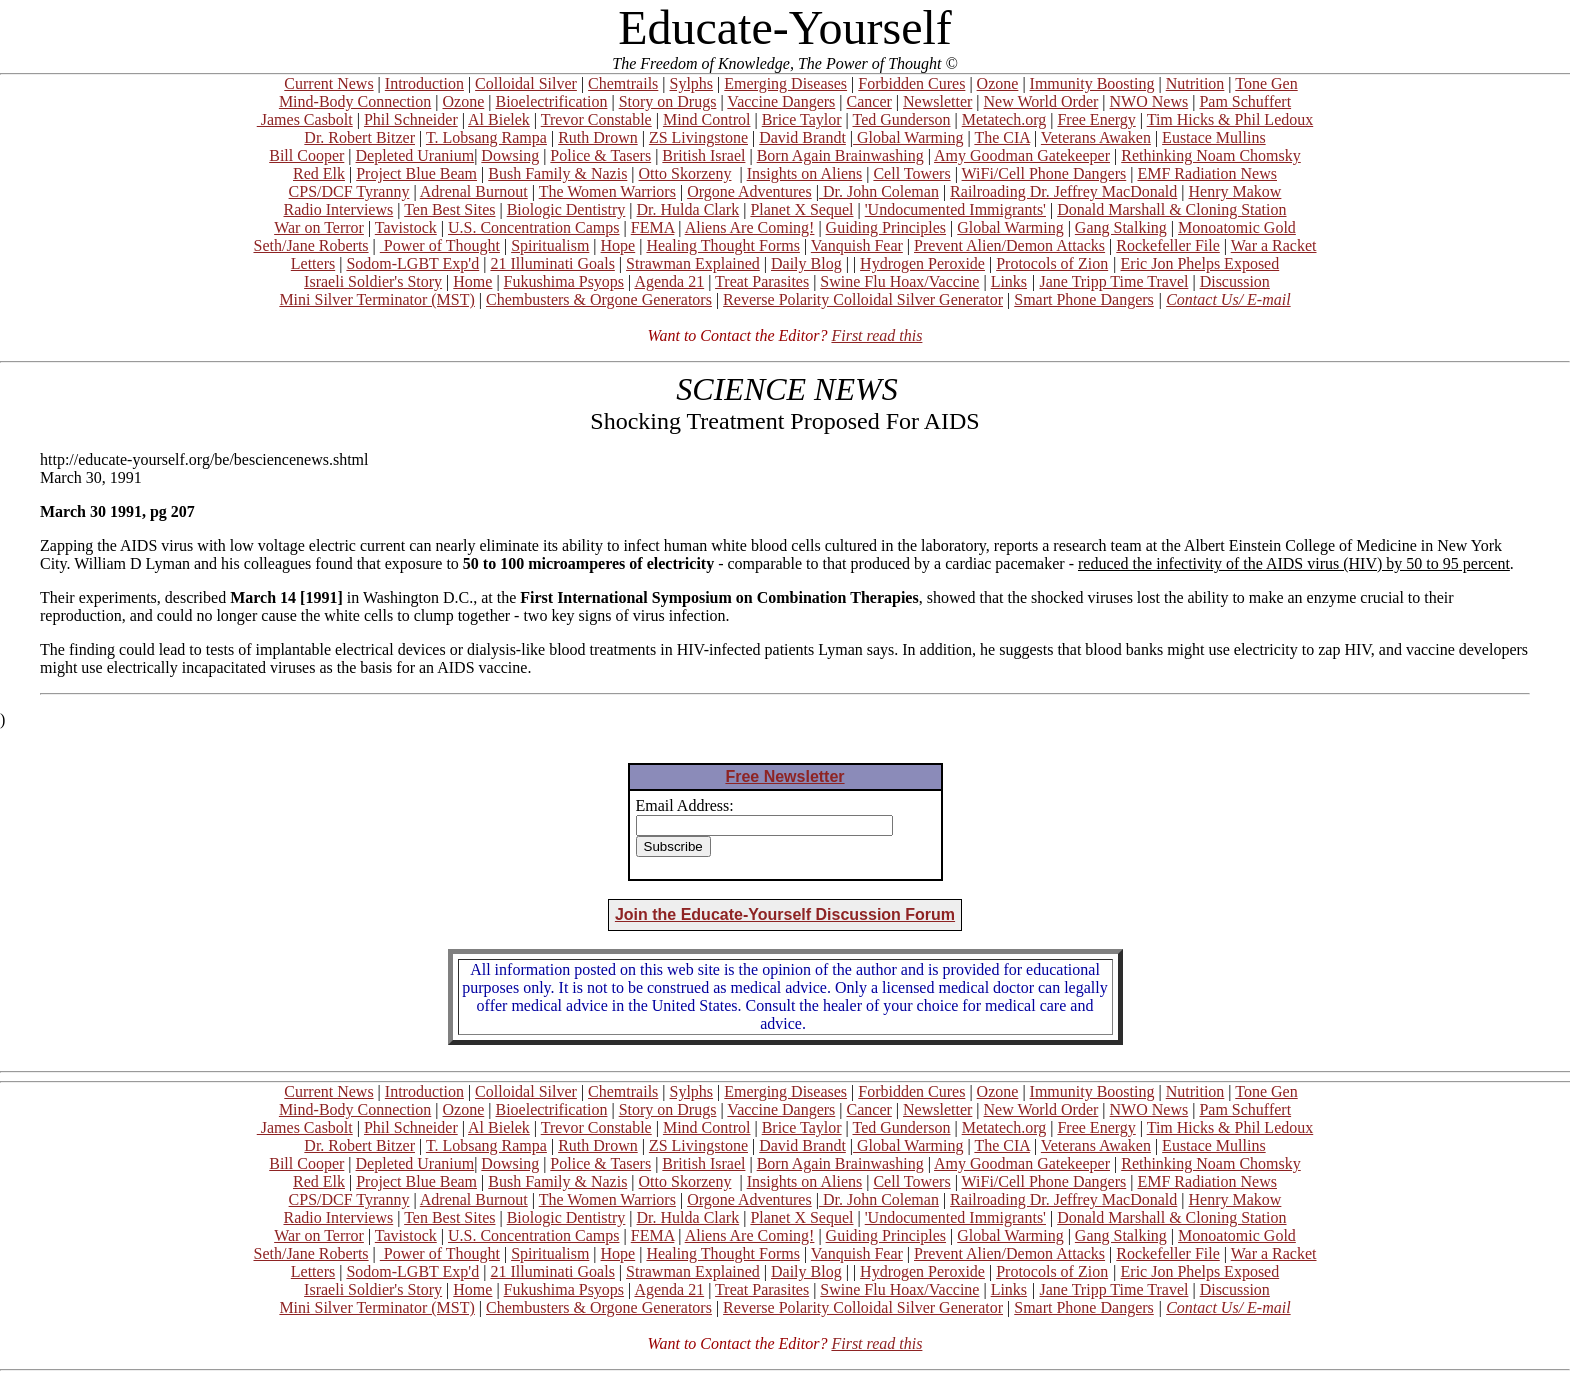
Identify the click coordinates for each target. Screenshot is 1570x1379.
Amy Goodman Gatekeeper (1022, 155)
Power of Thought (440, 245)
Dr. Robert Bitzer (359, 137)
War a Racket (1274, 245)
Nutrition (1195, 83)
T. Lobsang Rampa (486, 137)
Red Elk (319, 173)
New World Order (1041, 101)
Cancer (869, 101)
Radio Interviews (338, 209)
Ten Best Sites (449, 209)
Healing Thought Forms (722, 245)
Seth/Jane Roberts (310, 245)
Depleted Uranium (415, 155)
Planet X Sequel (801, 209)
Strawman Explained (693, 263)
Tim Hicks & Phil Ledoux (1230, 119)
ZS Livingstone (698, 137)
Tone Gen (1266, 83)
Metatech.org (1004, 119)
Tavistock (406, 227)
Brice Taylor (802, 119)
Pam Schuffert (1245, 101)
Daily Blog (806, 263)
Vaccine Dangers (781, 101)
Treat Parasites (762, 281)
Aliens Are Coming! (750, 227)
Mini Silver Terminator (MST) (376, 299)
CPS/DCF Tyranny (349, 191)
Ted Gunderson (901, 119)
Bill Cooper (306, 155)
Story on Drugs (668, 101)
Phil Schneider (411, 119)
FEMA (653, 227)
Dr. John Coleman (879, 191)
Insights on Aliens (805, 173)
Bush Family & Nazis (557, 173)
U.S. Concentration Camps (534, 227)
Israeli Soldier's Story (373, 281)
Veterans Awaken (1096, 137)
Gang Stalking (1121, 227)
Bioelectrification (551, 101)
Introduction (424, 83)
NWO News (1149, 101)
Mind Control (707, 119)
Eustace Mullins (1214, 137)
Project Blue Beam (416, 173)
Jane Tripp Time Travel (1114, 281)
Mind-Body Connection (355, 101)
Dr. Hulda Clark (688, 209)
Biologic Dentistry (566, 209)
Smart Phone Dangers (1084, 299)
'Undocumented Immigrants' (955, 209)
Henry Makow (1235, 191)
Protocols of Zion (1052, 263)
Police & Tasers (600, 155)
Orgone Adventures (749, 191)
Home (472, 281)
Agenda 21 (669, 281)
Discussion (1235, 281)
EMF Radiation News (1207, 173)
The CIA (1002, 137)
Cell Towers (911, 173)
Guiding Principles (886, 227)
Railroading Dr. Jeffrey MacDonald (1063, 191)
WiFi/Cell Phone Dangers (1044, 173)
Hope (618, 245)
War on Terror (319, 227)
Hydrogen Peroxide (922, 263)
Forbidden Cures (911, 83)
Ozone (998, 83)
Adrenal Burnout (474, 191)
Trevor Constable (596, 119)
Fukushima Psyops (564, 281)
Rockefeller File (1168, 245)
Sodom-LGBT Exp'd (412, 263)
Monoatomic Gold (1237, 227)
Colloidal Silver (526, 83)
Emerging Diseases (785, 83)
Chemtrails (623, 83)
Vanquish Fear (857, 245)
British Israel (703, 155)
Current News (328, 83)
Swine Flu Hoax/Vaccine (899, 281)
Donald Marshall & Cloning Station (1171, 209)
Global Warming (908, 137)
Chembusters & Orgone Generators (599, 299)
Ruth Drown (598, 137)
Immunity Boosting (1092, 83)
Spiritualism (550, 245)
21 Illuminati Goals (552, 263)
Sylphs (692, 83)
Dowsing (510, 155)
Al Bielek (499, 119)
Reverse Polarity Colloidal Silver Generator (863, 299)
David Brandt (802, 137)
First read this (876, 335)
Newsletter (937, 101)
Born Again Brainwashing (840, 155)
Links (1009, 281)
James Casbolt (305, 119)
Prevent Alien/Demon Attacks (1009, 245)
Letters (313, 263)
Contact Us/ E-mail (1228, 299)
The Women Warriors (607, 191)
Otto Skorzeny (685, 173)
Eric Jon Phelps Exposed (1200, 263)
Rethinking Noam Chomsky (1211, 155)
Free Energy (1096, 119)
